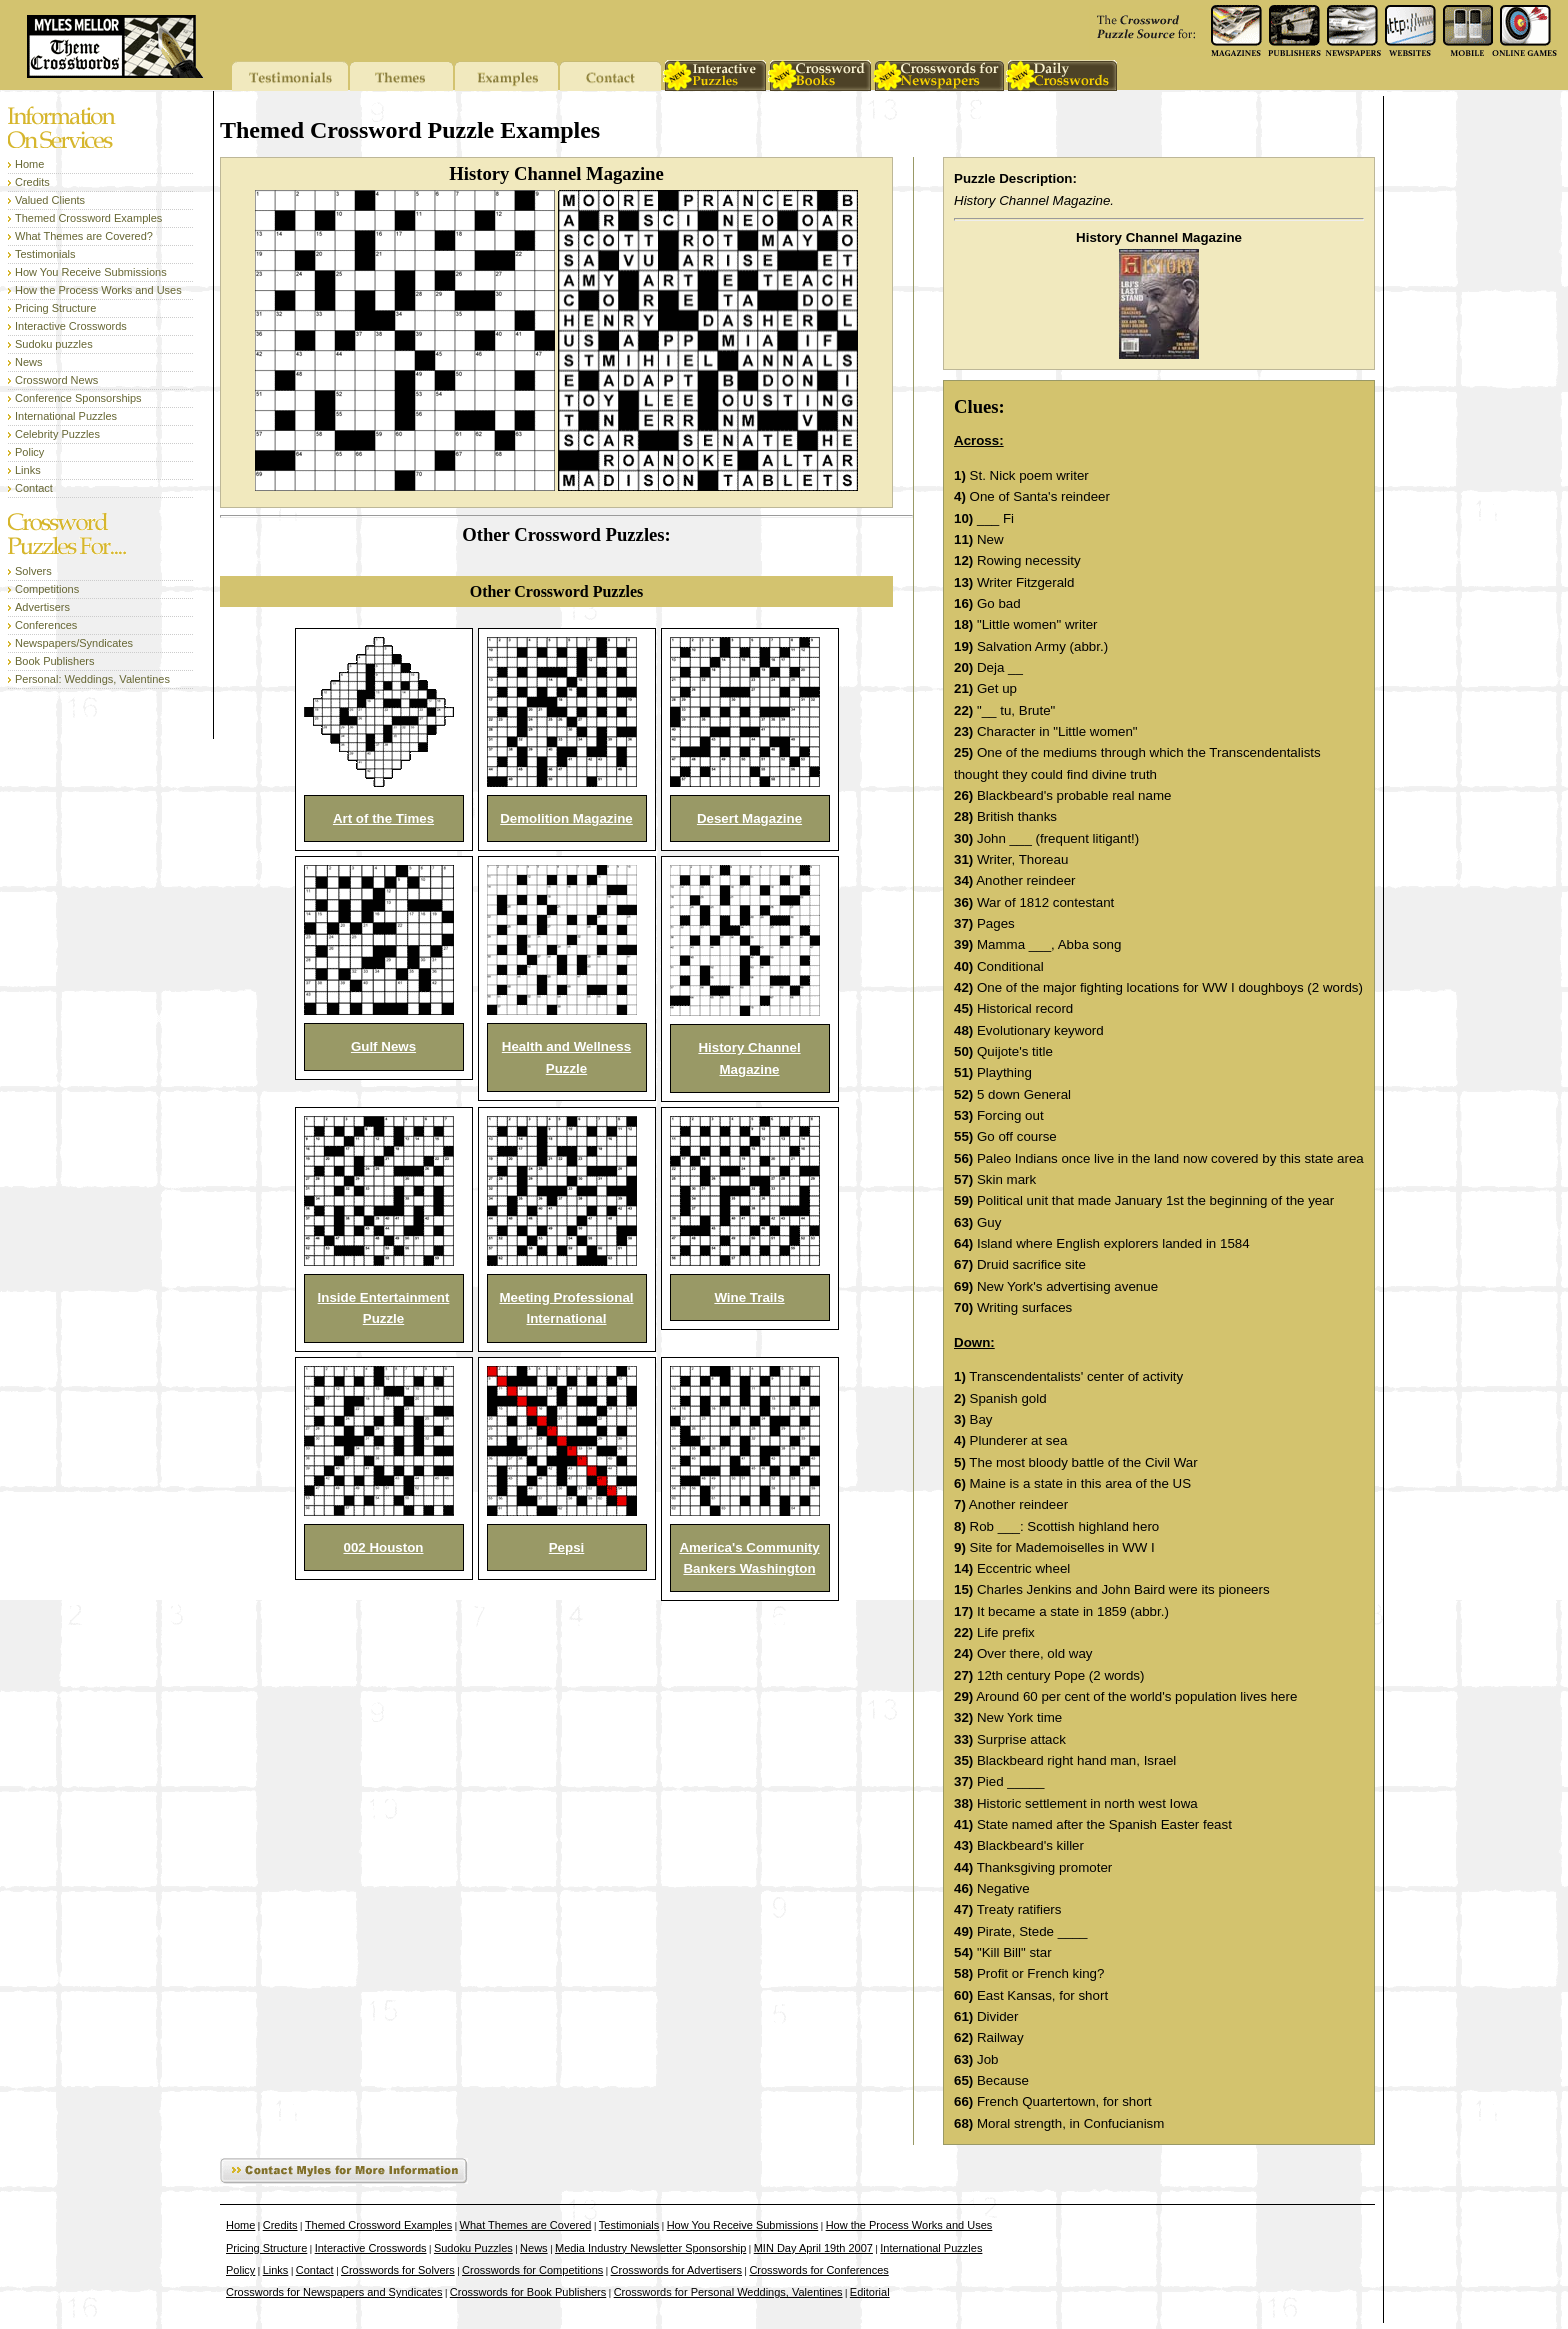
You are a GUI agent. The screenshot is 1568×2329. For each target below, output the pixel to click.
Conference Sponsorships (78, 398)
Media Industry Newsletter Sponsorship (650, 2248)
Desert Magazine (749, 818)
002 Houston (384, 1547)
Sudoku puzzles (54, 344)
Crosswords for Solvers (398, 2270)
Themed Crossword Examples (88, 218)
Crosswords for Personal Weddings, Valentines (728, 2292)
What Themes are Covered (526, 2225)
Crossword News (56, 380)
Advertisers (42, 607)
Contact (34, 488)
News (29, 362)
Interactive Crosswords (71, 326)
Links (28, 470)
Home (29, 164)
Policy (29, 452)
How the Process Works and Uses (98, 290)
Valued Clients (50, 200)
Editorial (870, 2292)
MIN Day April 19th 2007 (813, 2248)
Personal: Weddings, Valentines (92, 679)
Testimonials (45, 254)
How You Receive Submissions (91, 272)
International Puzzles (66, 416)
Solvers (33, 571)
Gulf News (383, 1046)
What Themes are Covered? (84, 236)
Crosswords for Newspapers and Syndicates (334, 2292)
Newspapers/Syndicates (74, 643)
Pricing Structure (55, 308)
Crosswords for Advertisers (676, 2270)
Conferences (46, 625)
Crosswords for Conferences (818, 2270)
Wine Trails (749, 1297)
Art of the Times (383, 818)
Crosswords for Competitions (532, 2270)
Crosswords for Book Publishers (528, 2292)
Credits (32, 182)
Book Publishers (55, 661)
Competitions (47, 589)
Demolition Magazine (566, 818)
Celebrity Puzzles (57, 434)
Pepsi (567, 1547)
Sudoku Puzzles (473, 2248)
